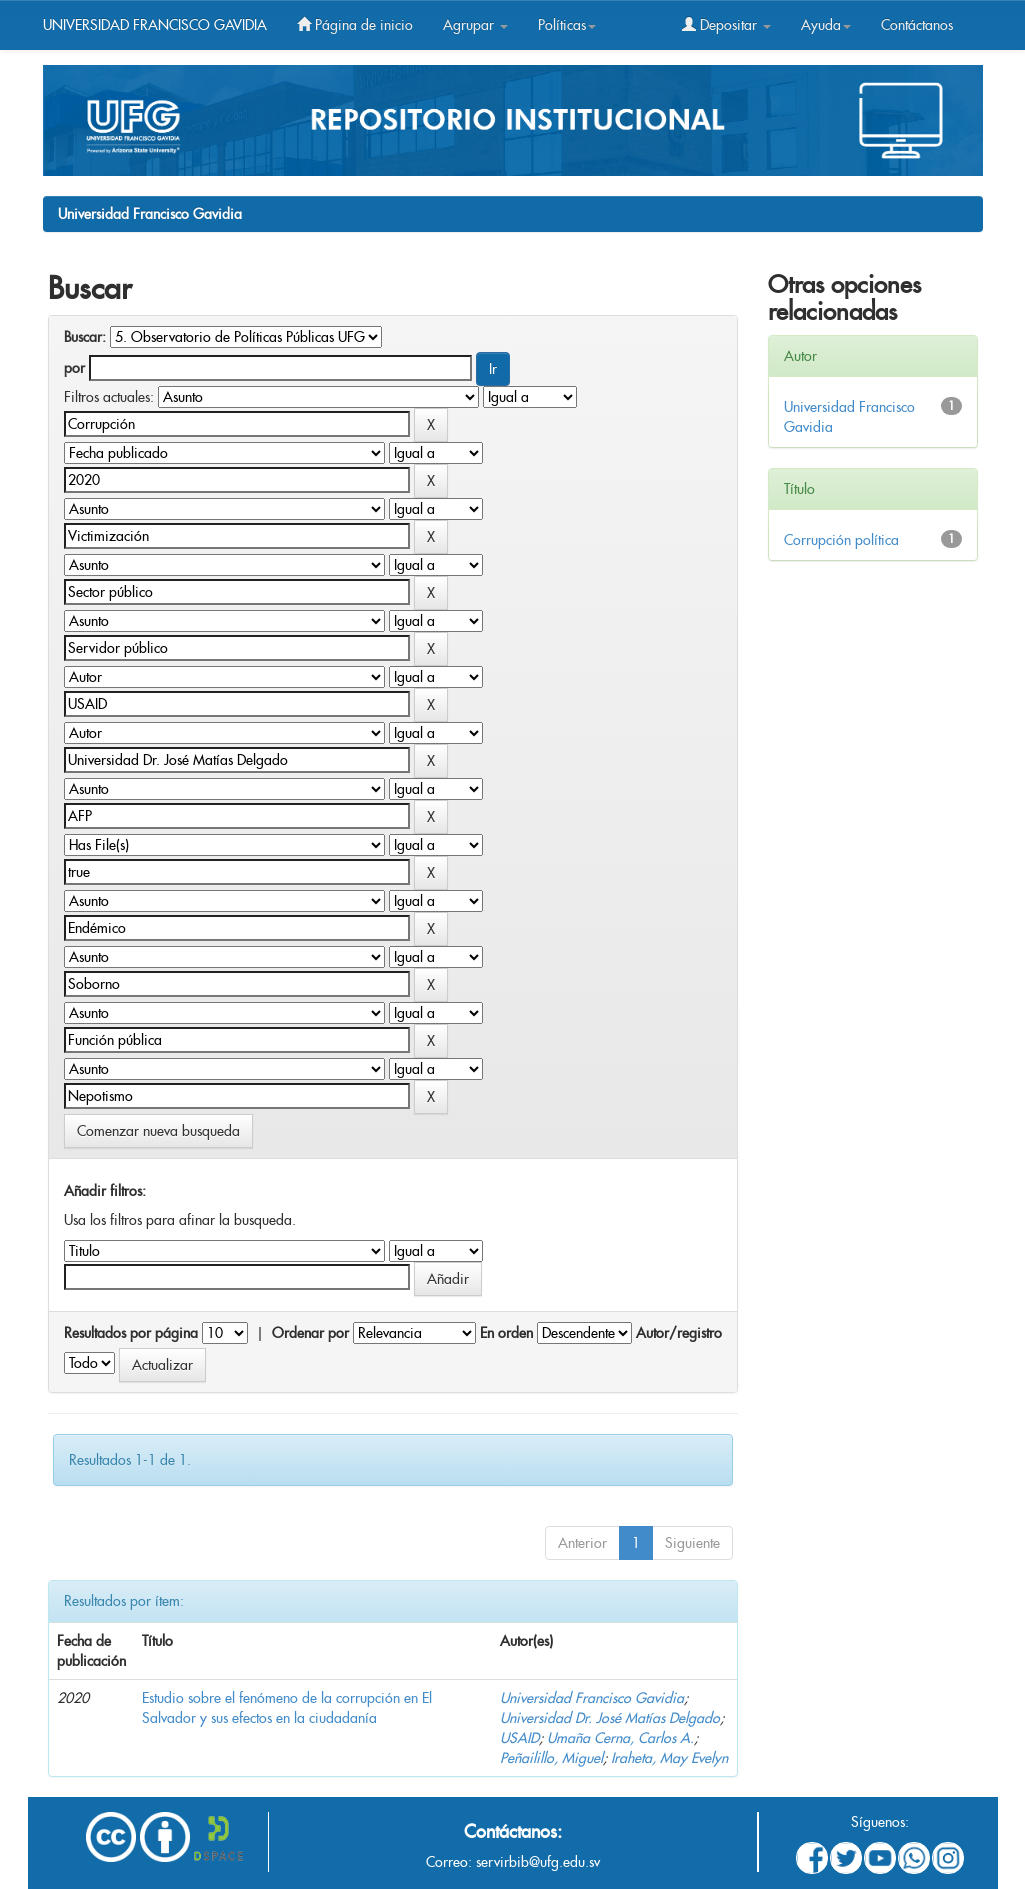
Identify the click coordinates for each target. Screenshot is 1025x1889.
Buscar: (85, 337)
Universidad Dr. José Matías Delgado (610, 1718)
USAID (519, 1738)
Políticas (567, 25)
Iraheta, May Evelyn (669, 1758)
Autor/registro (679, 1333)
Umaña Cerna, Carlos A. (620, 1738)
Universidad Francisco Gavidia (150, 214)
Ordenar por (310, 1333)
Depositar (726, 25)
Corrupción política (841, 540)
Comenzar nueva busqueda (158, 1131)
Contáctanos (917, 25)
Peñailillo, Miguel (551, 1758)
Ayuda (826, 25)
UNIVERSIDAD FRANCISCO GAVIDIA (155, 25)
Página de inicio (355, 25)
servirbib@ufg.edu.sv (538, 1862)
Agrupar (475, 25)
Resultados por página (131, 1333)
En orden (506, 1333)
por (74, 368)
